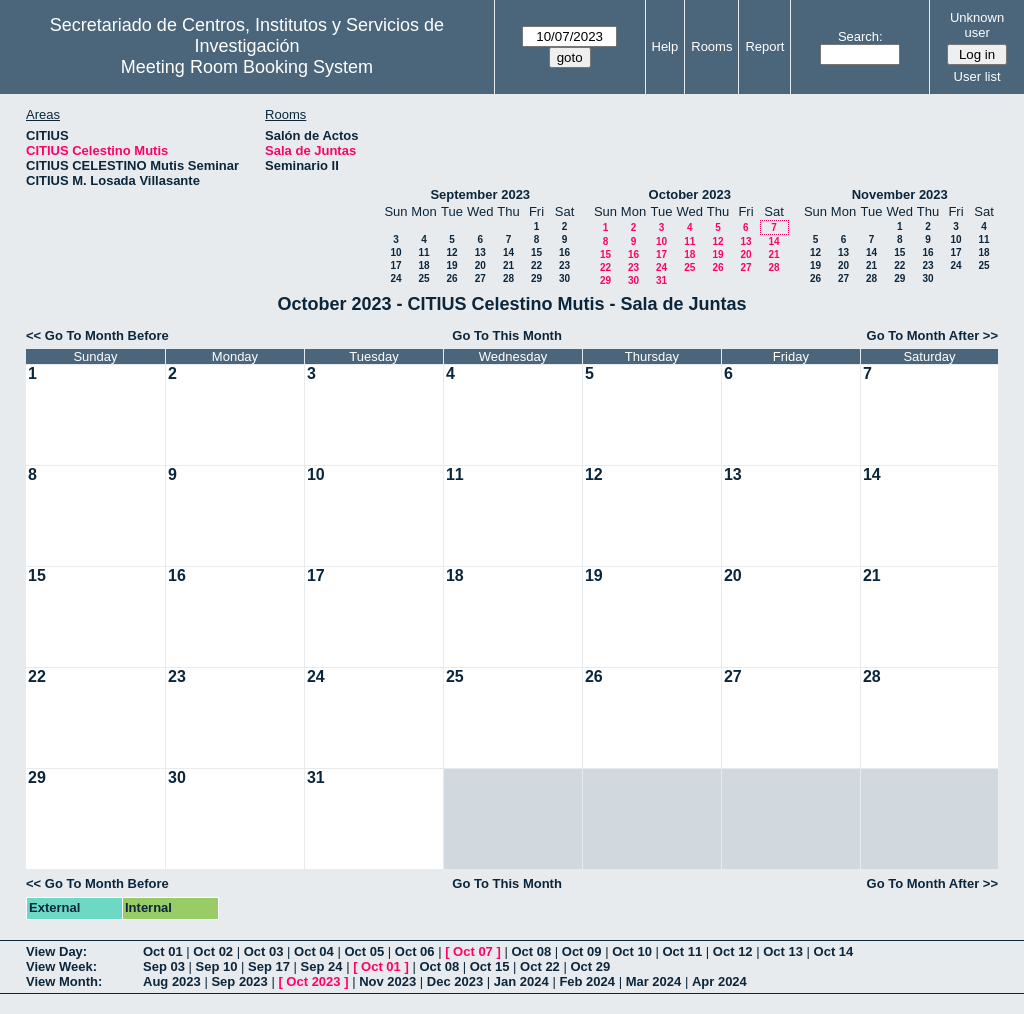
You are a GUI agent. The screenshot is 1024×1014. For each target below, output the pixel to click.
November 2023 (900, 194)
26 (451, 278)
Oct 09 (582, 951)
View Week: (61, 966)
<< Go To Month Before (97, 335)
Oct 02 (213, 951)
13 (480, 252)
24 (395, 278)
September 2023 (480, 194)
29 (536, 278)
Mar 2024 (654, 981)
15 (536, 252)
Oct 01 (163, 951)
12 (451, 252)
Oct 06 (415, 951)
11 (423, 252)
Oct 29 (590, 966)
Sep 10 (217, 966)
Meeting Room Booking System (247, 67)
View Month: (64, 981)
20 (480, 265)
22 (536, 265)
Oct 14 (834, 951)
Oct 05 (364, 951)
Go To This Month (507, 335)
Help (665, 46)
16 (564, 252)
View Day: (56, 951)
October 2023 (690, 194)
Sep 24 (322, 966)
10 (395, 252)
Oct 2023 (313, 981)
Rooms (711, 46)
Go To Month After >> (932, 335)
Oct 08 (531, 951)
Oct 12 (733, 951)
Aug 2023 (172, 981)
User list (977, 76)
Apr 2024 (719, 981)
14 (508, 252)
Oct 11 (683, 951)
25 (423, 278)
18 (423, 265)
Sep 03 (164, 966)
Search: (860, 36)
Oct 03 (264, 951)
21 (508, 265)
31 (661, 280)
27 (480, 278)
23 (564, 265)
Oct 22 (540, 966)
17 (395, 265)
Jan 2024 (521, 981)
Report (764, 46)
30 (564, 278)
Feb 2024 (587, 981)
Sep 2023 (239, 981)
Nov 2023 (387, 981)
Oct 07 (473, 951)
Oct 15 (490, 966)
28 (508, 278)
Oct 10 (632, 951)
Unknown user (977, 25)
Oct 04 (314, 951)
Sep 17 (269, 966)
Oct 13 (783, 951)
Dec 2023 (455, 981)
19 (451, 265)
